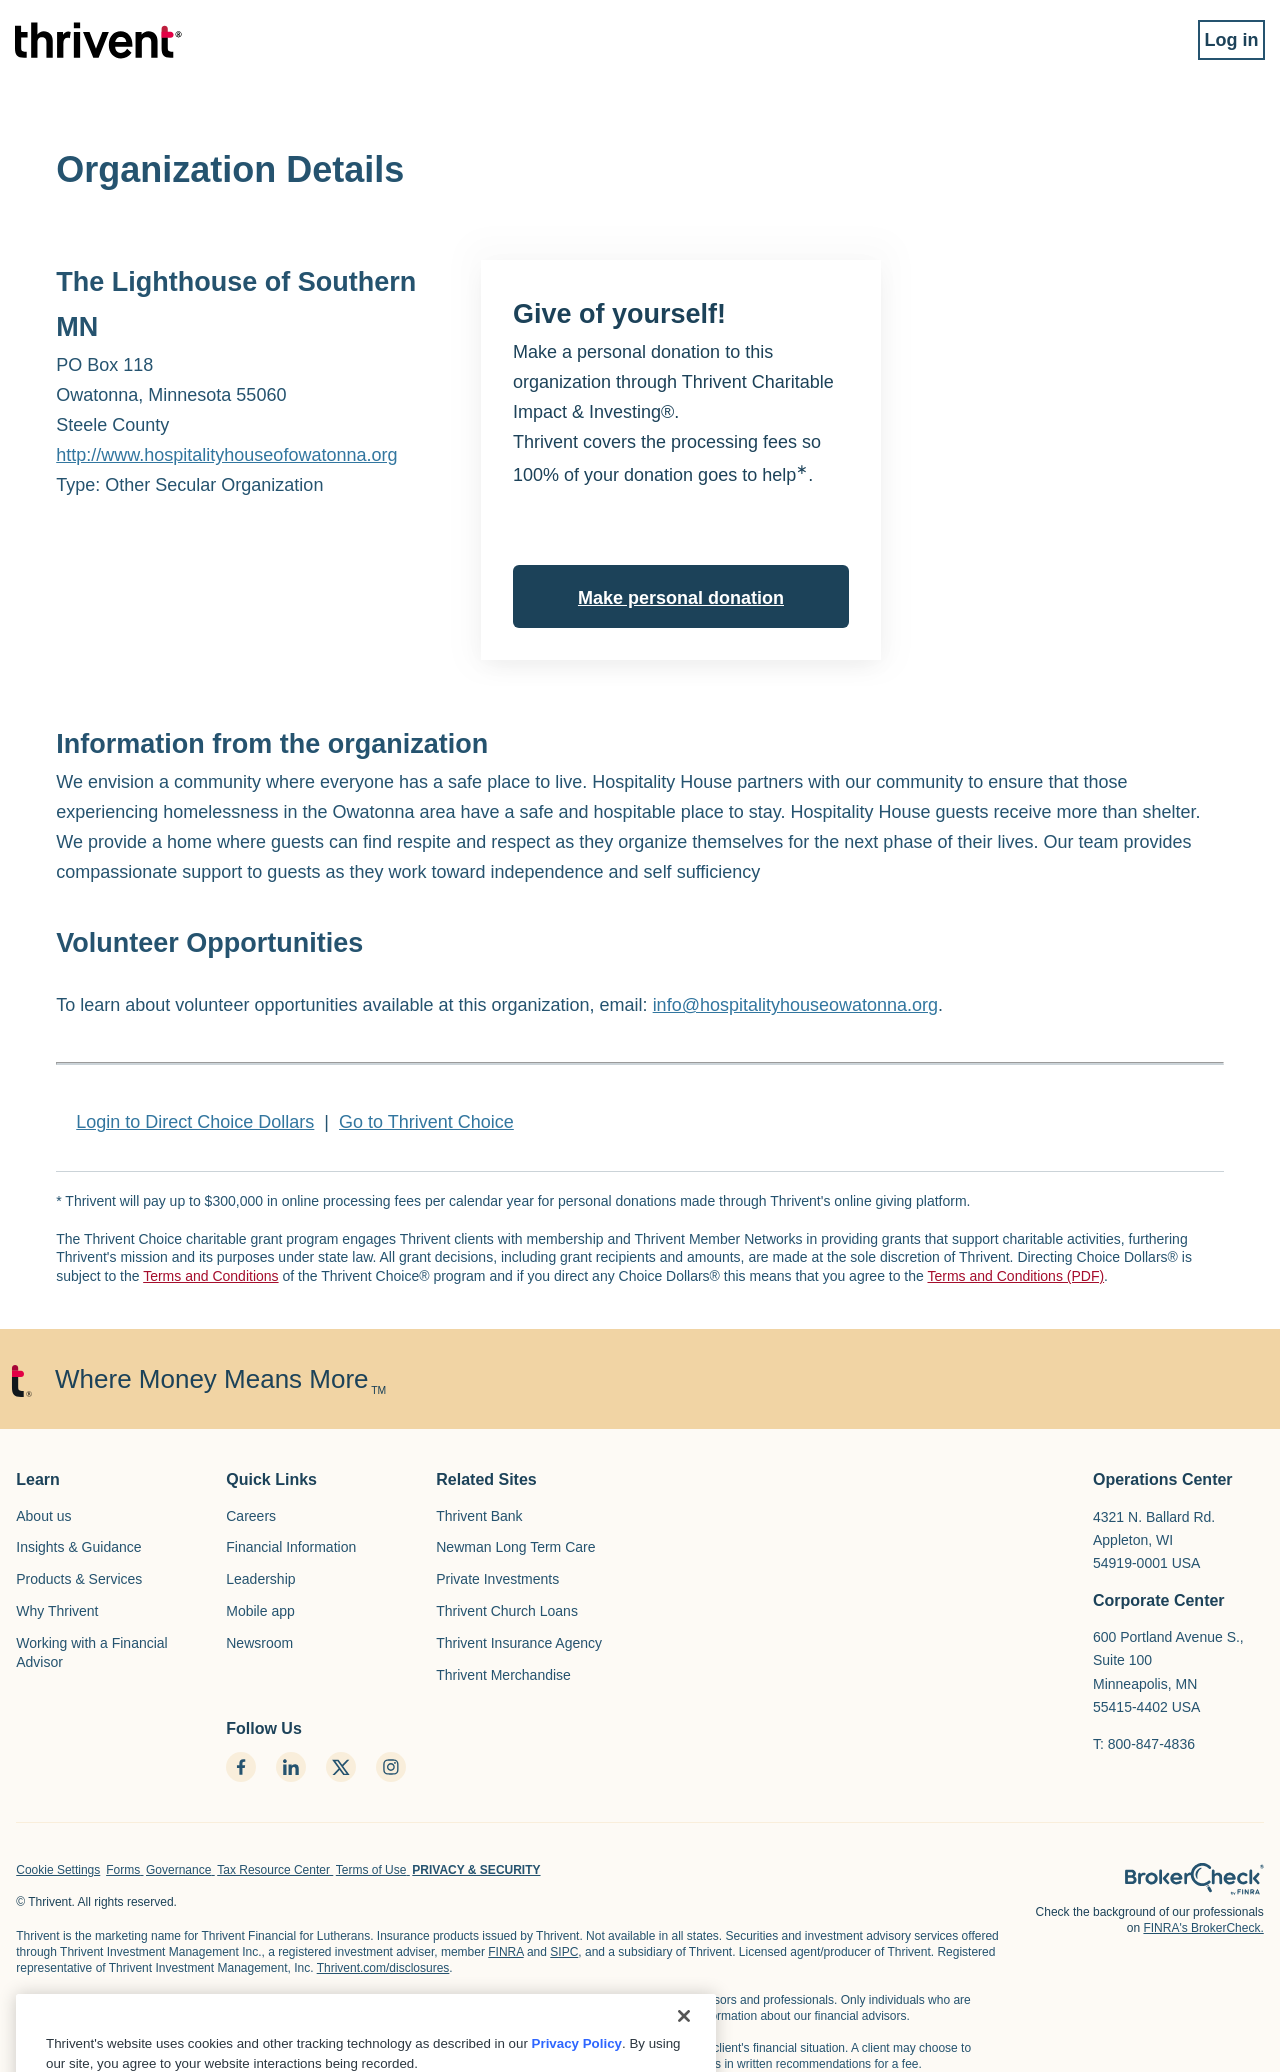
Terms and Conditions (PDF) (1015, 1276)
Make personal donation (681, 598)
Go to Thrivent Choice (426, 1122)
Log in (1216, 48)
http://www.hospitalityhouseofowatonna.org (226, 455)
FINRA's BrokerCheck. (1203, 1928)
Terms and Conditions (210, 1276)
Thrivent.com (477, 2016)
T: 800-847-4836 (1144, 1744)
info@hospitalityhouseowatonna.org (795, 1005)
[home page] (1194, 1879)
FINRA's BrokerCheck (587, 2016)
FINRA (505, 1952)
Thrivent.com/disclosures (383, 1968)
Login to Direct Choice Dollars (195, 1122)
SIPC (564, 1952)
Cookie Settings (58, 1870)
